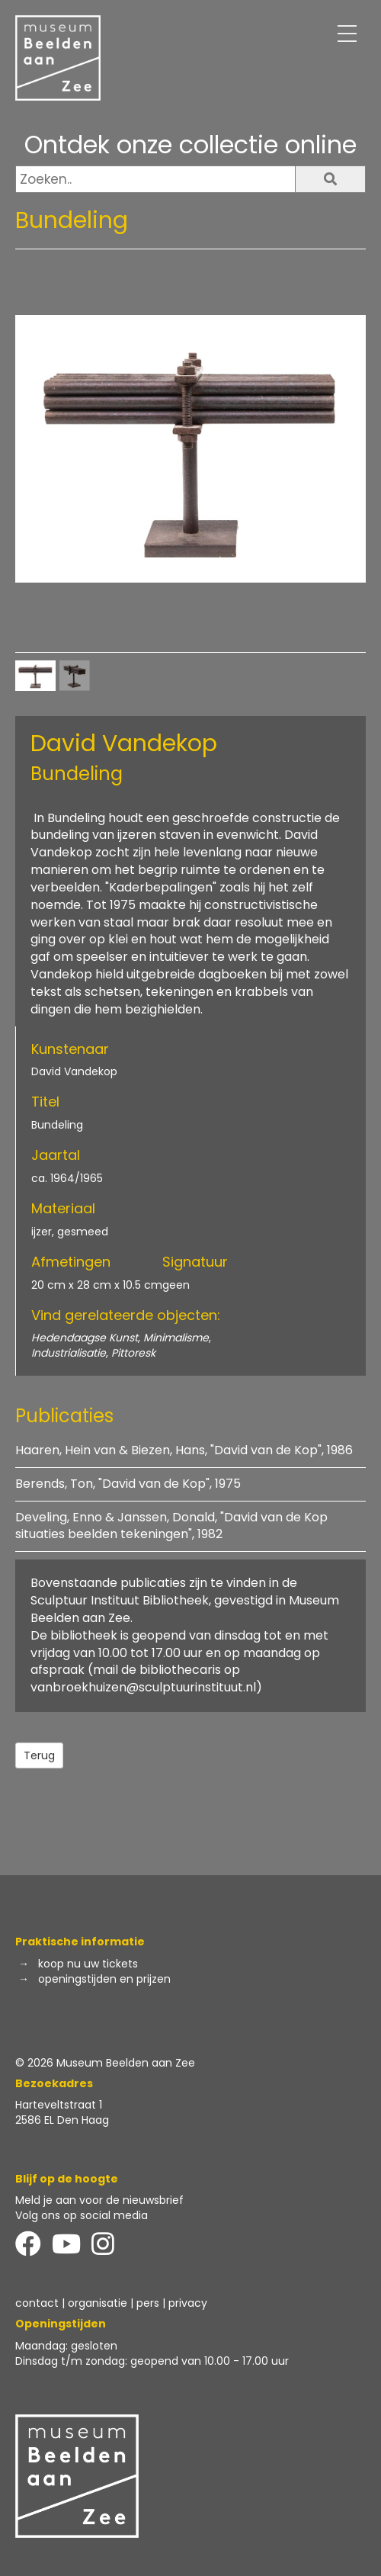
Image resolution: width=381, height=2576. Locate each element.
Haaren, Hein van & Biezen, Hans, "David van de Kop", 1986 (184, 1450)
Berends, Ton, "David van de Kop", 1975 (128, 1483)
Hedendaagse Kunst (84, 1337)
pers (147, 2303)
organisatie (97, 2303)
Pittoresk (133, 1352)
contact (37, 2303)
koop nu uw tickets (88, 1963)
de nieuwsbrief (145, 2200)
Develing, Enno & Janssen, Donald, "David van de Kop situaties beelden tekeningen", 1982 (171, 1525)
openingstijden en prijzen (104, 1979)
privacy (187, 2303)
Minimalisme (176, 1337)
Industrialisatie (68, 1352)
